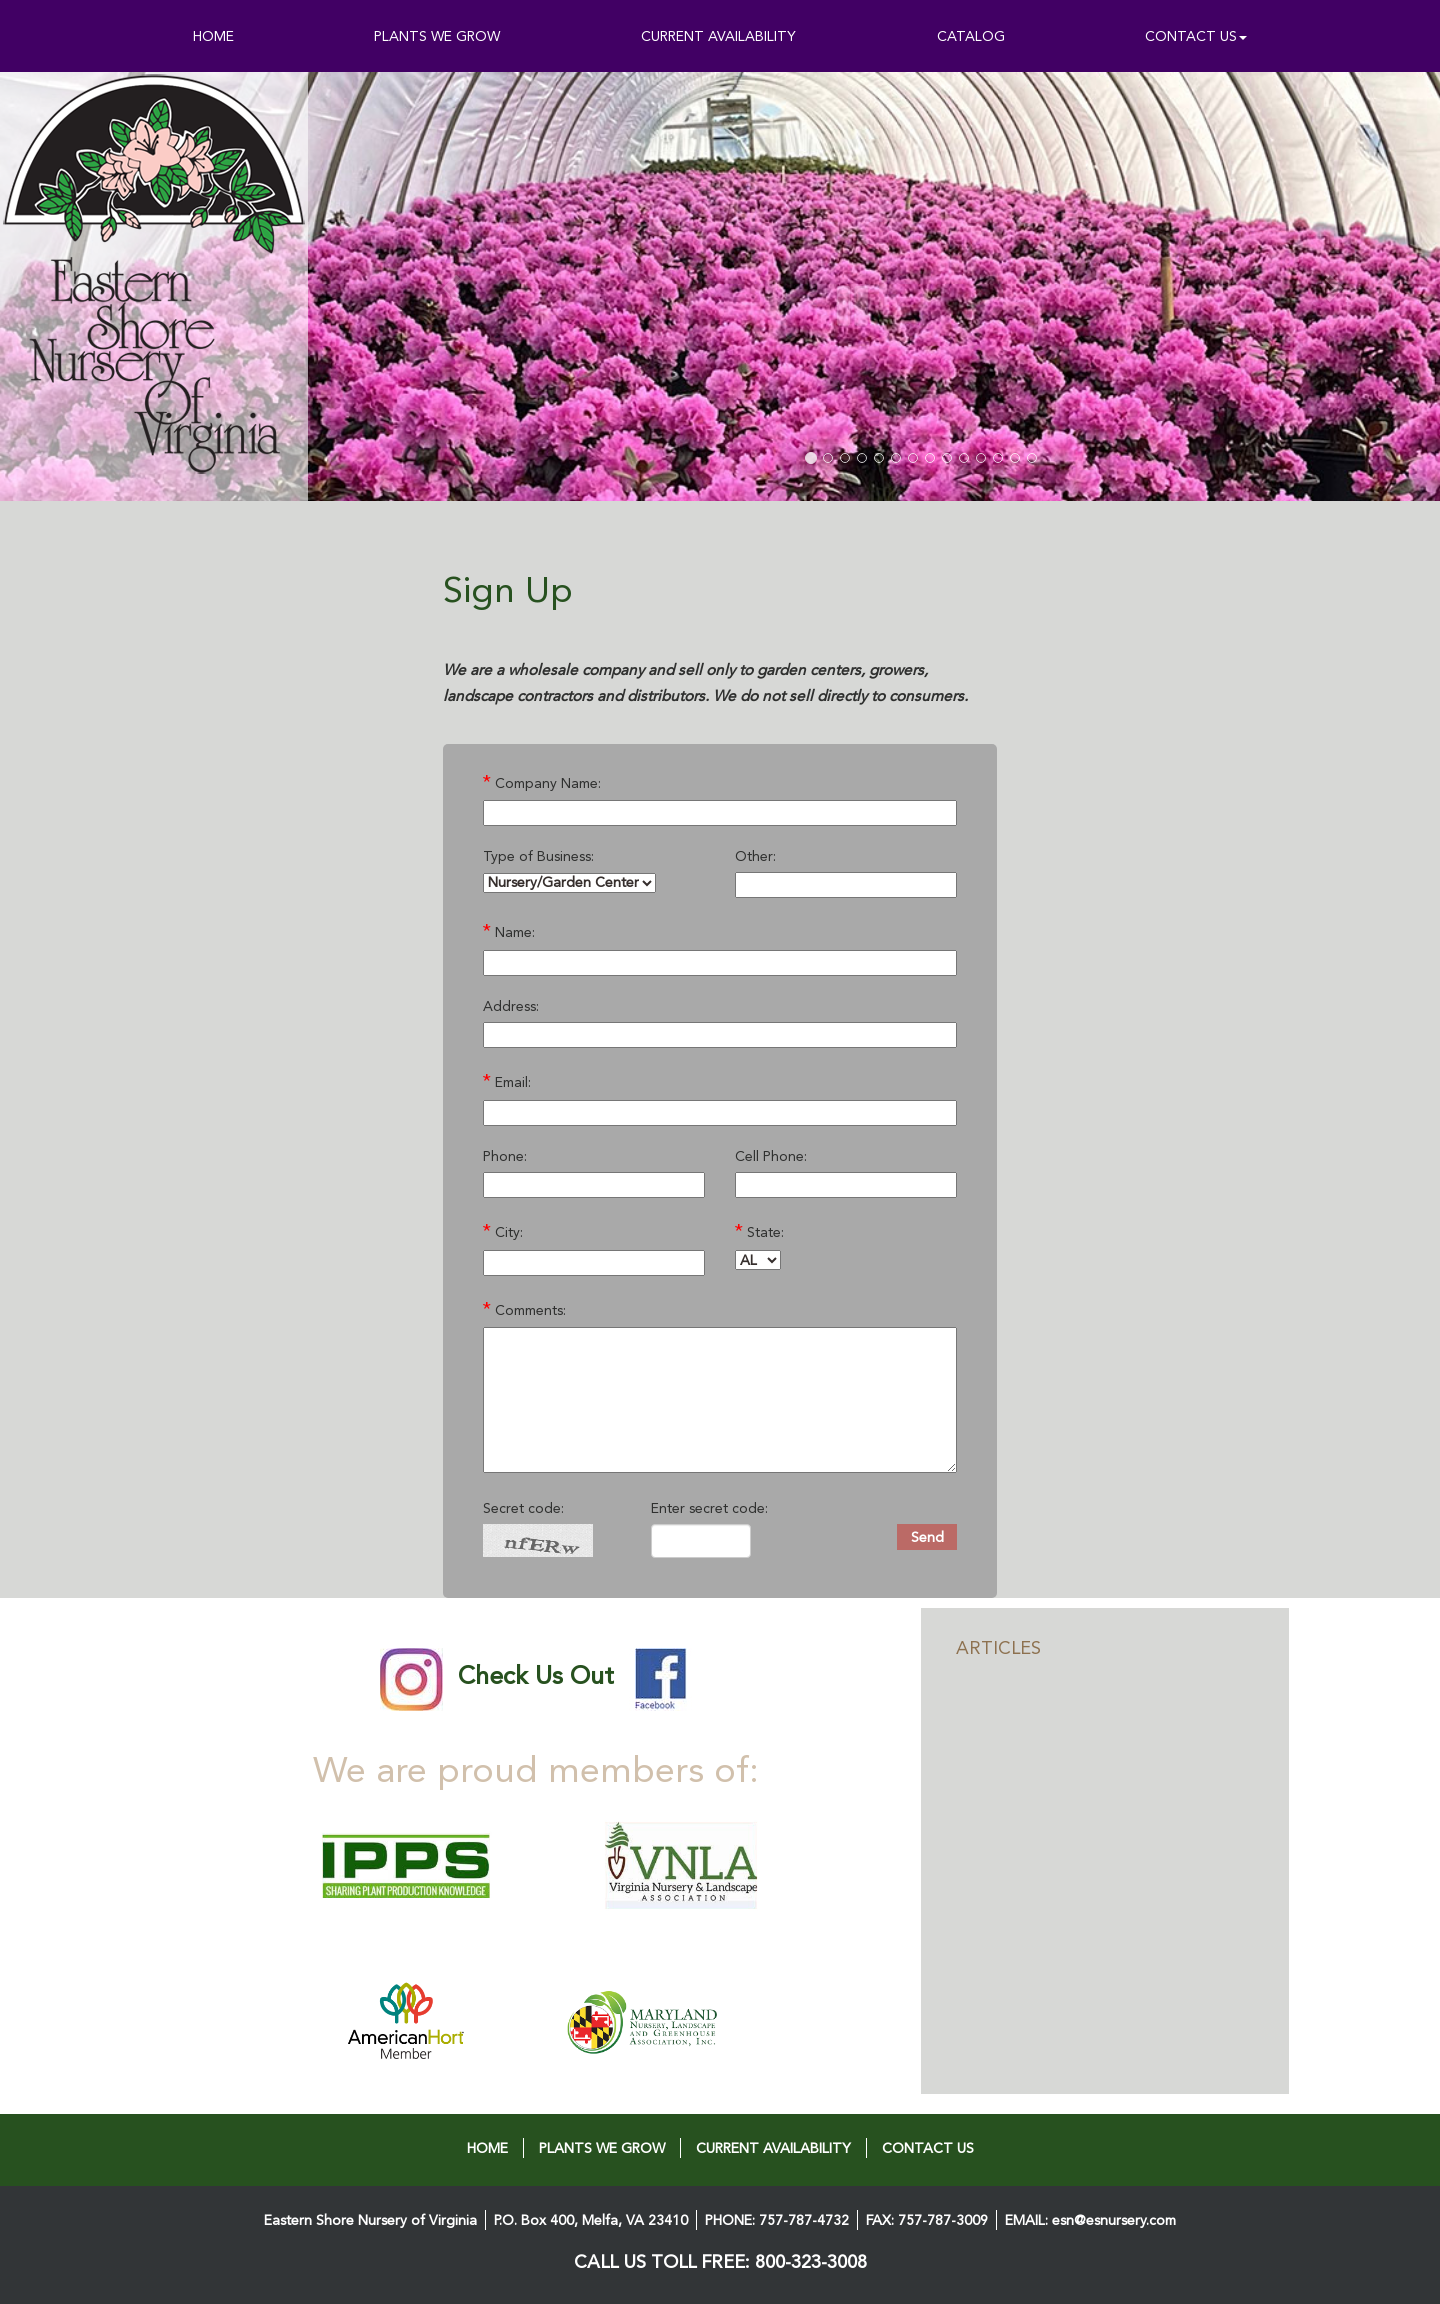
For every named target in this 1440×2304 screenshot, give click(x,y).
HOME (213, 36)
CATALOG (971, 36)
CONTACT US (928, 2148)
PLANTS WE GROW (437, 36)
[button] (454, 286)
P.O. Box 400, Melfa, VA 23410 (591, 2220)
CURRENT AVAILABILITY (718, 36)
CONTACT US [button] (1196, 36)
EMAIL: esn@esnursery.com (1090, 2220)
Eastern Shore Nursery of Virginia (370, 2220)
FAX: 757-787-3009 (927, 2220)
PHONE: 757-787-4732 (777, 2220)
